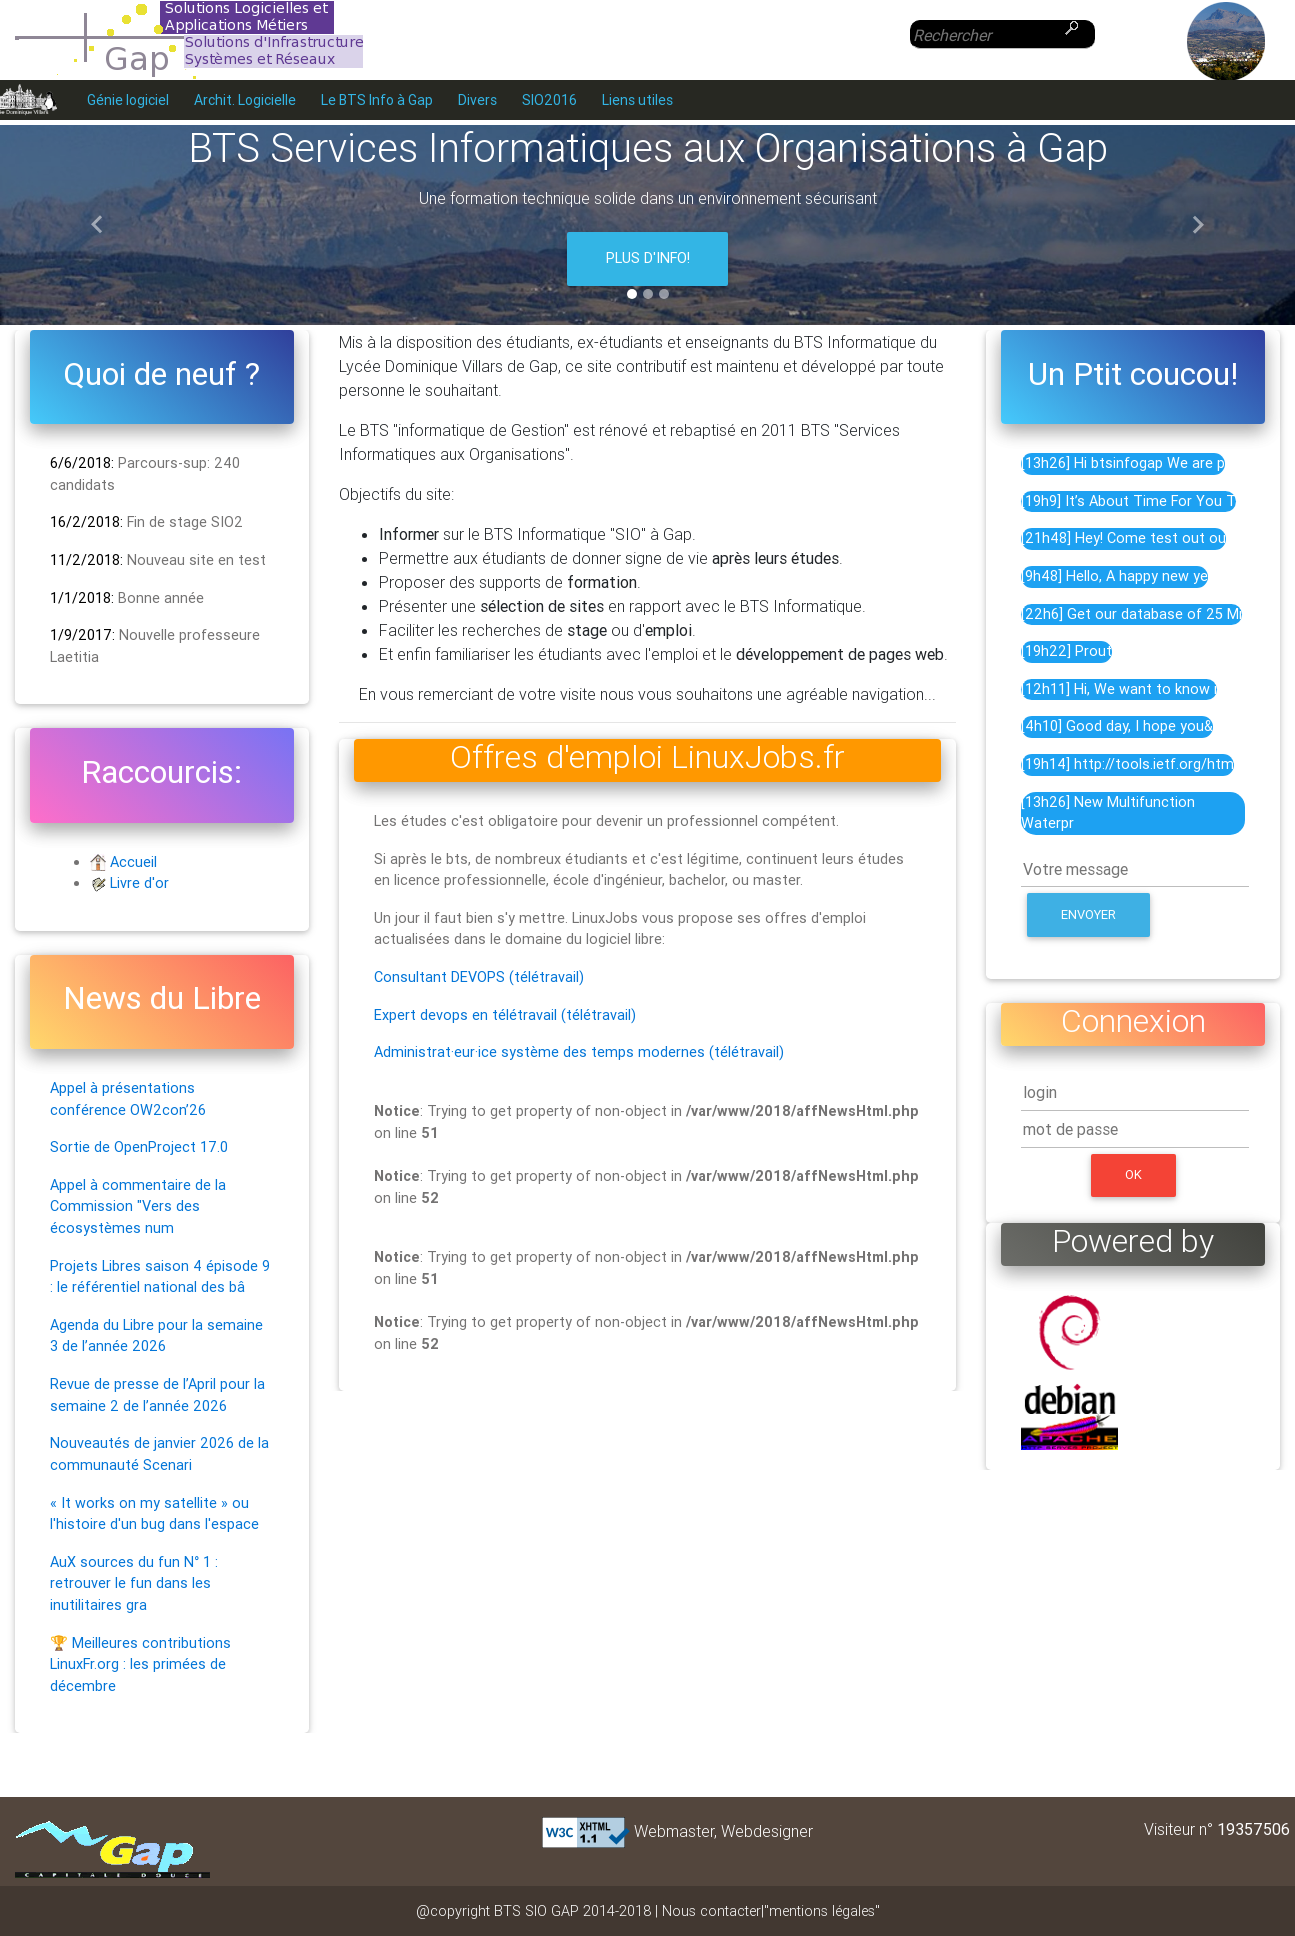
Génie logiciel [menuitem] (128, 100)
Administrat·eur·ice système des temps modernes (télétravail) (579, 1052)
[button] (97, 225)
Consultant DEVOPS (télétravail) (479, 977)
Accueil (133, 862)
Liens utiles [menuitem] (637, 100)
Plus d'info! (648, 258)
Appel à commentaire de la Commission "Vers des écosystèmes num (138, 1206)
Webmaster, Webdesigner (723, 1831)
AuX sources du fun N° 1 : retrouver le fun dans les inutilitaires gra (134, 1583)
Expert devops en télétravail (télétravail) (505, 1015)
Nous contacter (711, 1911)
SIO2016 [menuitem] (549, 100)
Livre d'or (139, 883)
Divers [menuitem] (477, 100)
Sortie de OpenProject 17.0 (139, 1147)
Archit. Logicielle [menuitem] (245, 100)
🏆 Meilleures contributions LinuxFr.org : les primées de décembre (140, 1664)
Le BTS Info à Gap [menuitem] (377, 100)
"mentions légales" (822, 1911)
